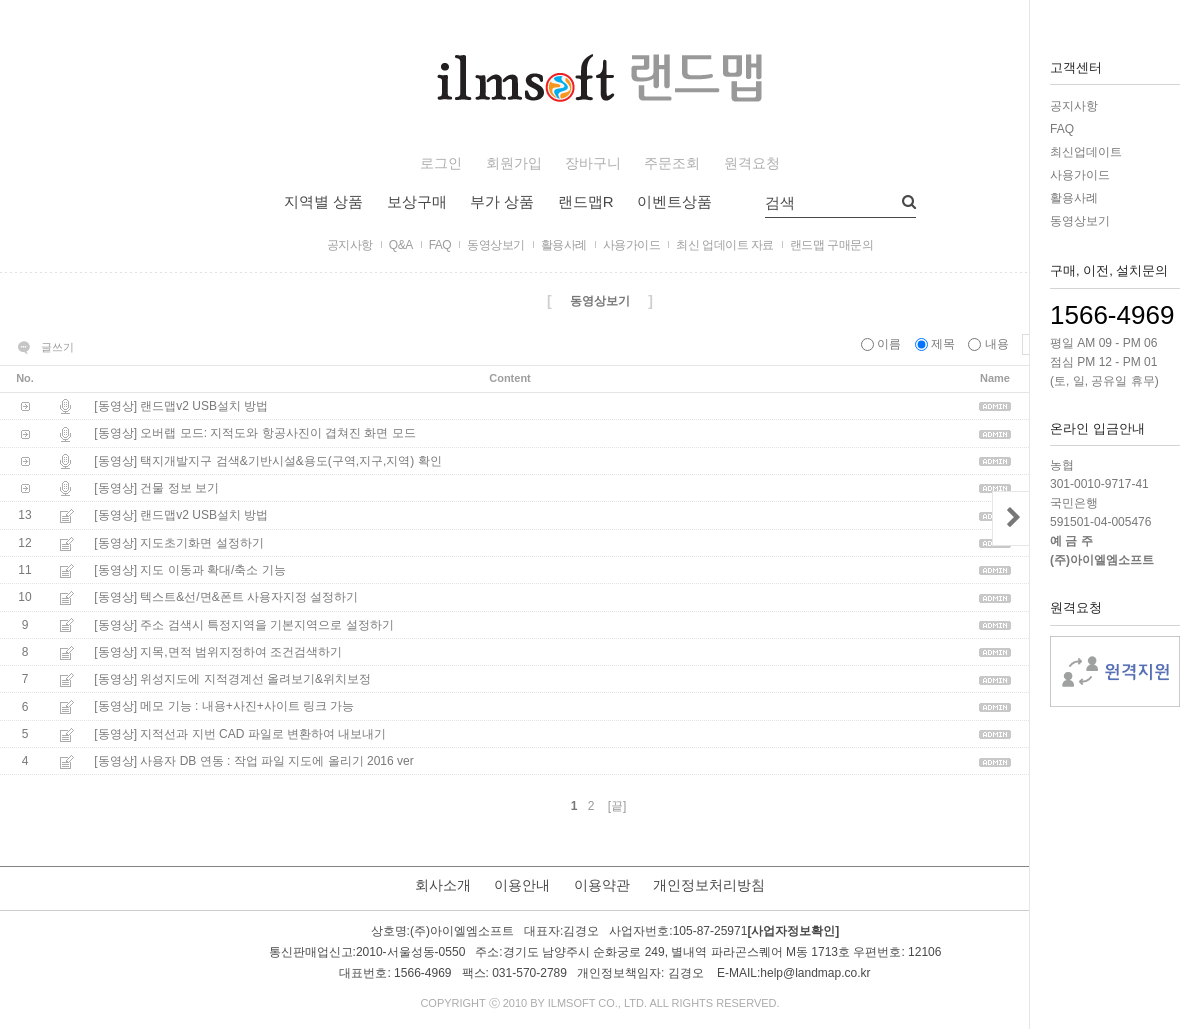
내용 (990, 344)
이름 (883, 344)
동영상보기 (1080, 221)
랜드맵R (586, 201)
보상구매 (417, 201)
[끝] (617, 806)
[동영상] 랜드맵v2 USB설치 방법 (181, 406)
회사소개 (443, 885)
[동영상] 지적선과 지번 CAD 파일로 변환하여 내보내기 (240, 734)
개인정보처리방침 (709, 885)
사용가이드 (1080, 175)
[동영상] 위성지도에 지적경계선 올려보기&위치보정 (232, 679)
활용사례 (1074, 198)
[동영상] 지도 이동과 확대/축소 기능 (189, 570)
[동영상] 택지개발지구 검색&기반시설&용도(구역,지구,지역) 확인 (267, 461)
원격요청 (752, 163)
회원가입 (514, 163)
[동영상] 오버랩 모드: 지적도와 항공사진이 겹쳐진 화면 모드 (254, 434)
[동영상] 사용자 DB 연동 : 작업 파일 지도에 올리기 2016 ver (253, 761)
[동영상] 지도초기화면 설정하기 (178, 543)
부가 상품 (502, 201)
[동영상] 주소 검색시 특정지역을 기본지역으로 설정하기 (243, 625)
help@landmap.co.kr (815, 974)
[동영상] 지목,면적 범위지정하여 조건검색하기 (218, 652)
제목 (937, 344)
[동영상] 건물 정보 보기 (156, 488)
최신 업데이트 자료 (725, 245)
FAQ (1062, 129)
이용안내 (522, 885)
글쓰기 (57, 347)
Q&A (401, 245)
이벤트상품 (674, 201)
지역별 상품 (323, 201)
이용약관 (602, 885)
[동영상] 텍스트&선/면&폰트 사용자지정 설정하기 (226, 598)
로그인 (441, 163)
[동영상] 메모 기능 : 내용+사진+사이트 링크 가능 (224, 707)
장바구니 (593, 163)
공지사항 (1074, 106)
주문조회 (672, 163)
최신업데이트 (1086, 152)
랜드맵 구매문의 (831, 245)
